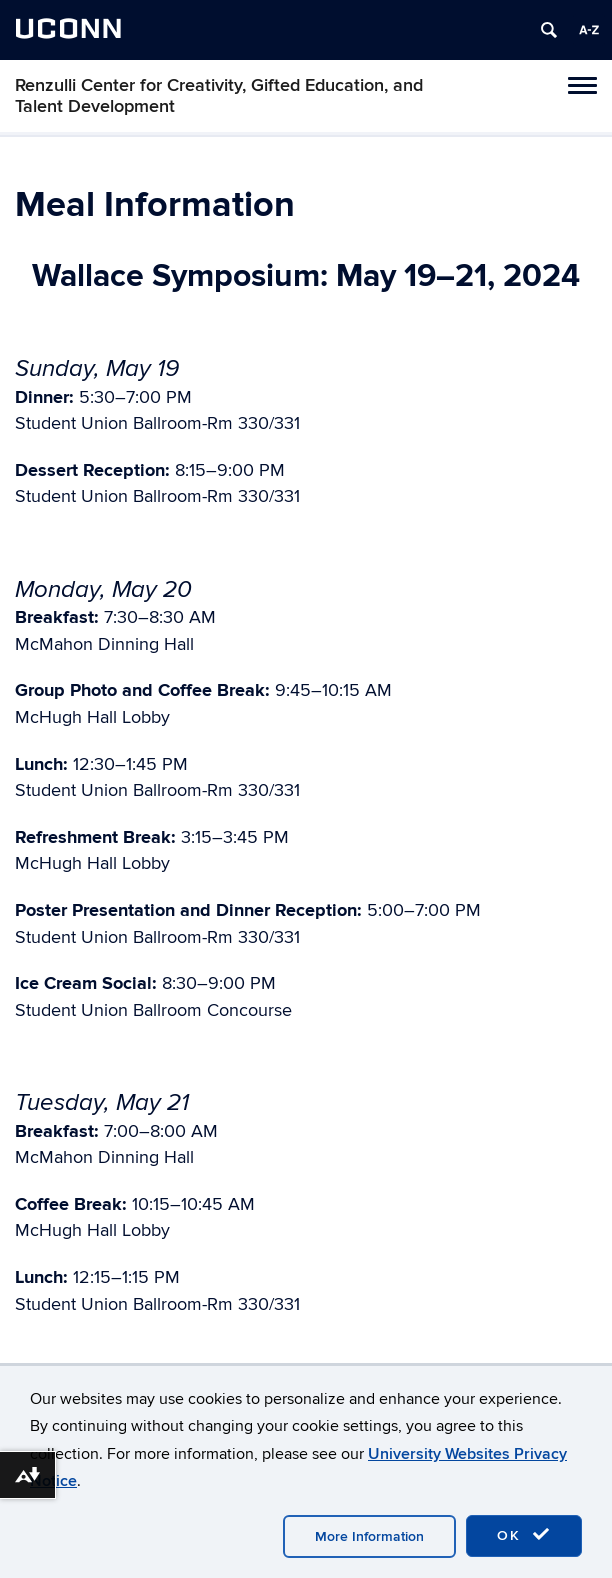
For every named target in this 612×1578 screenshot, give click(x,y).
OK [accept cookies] (524, 1535)
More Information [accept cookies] (369, 1536)
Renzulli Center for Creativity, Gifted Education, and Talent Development (219, 96)
